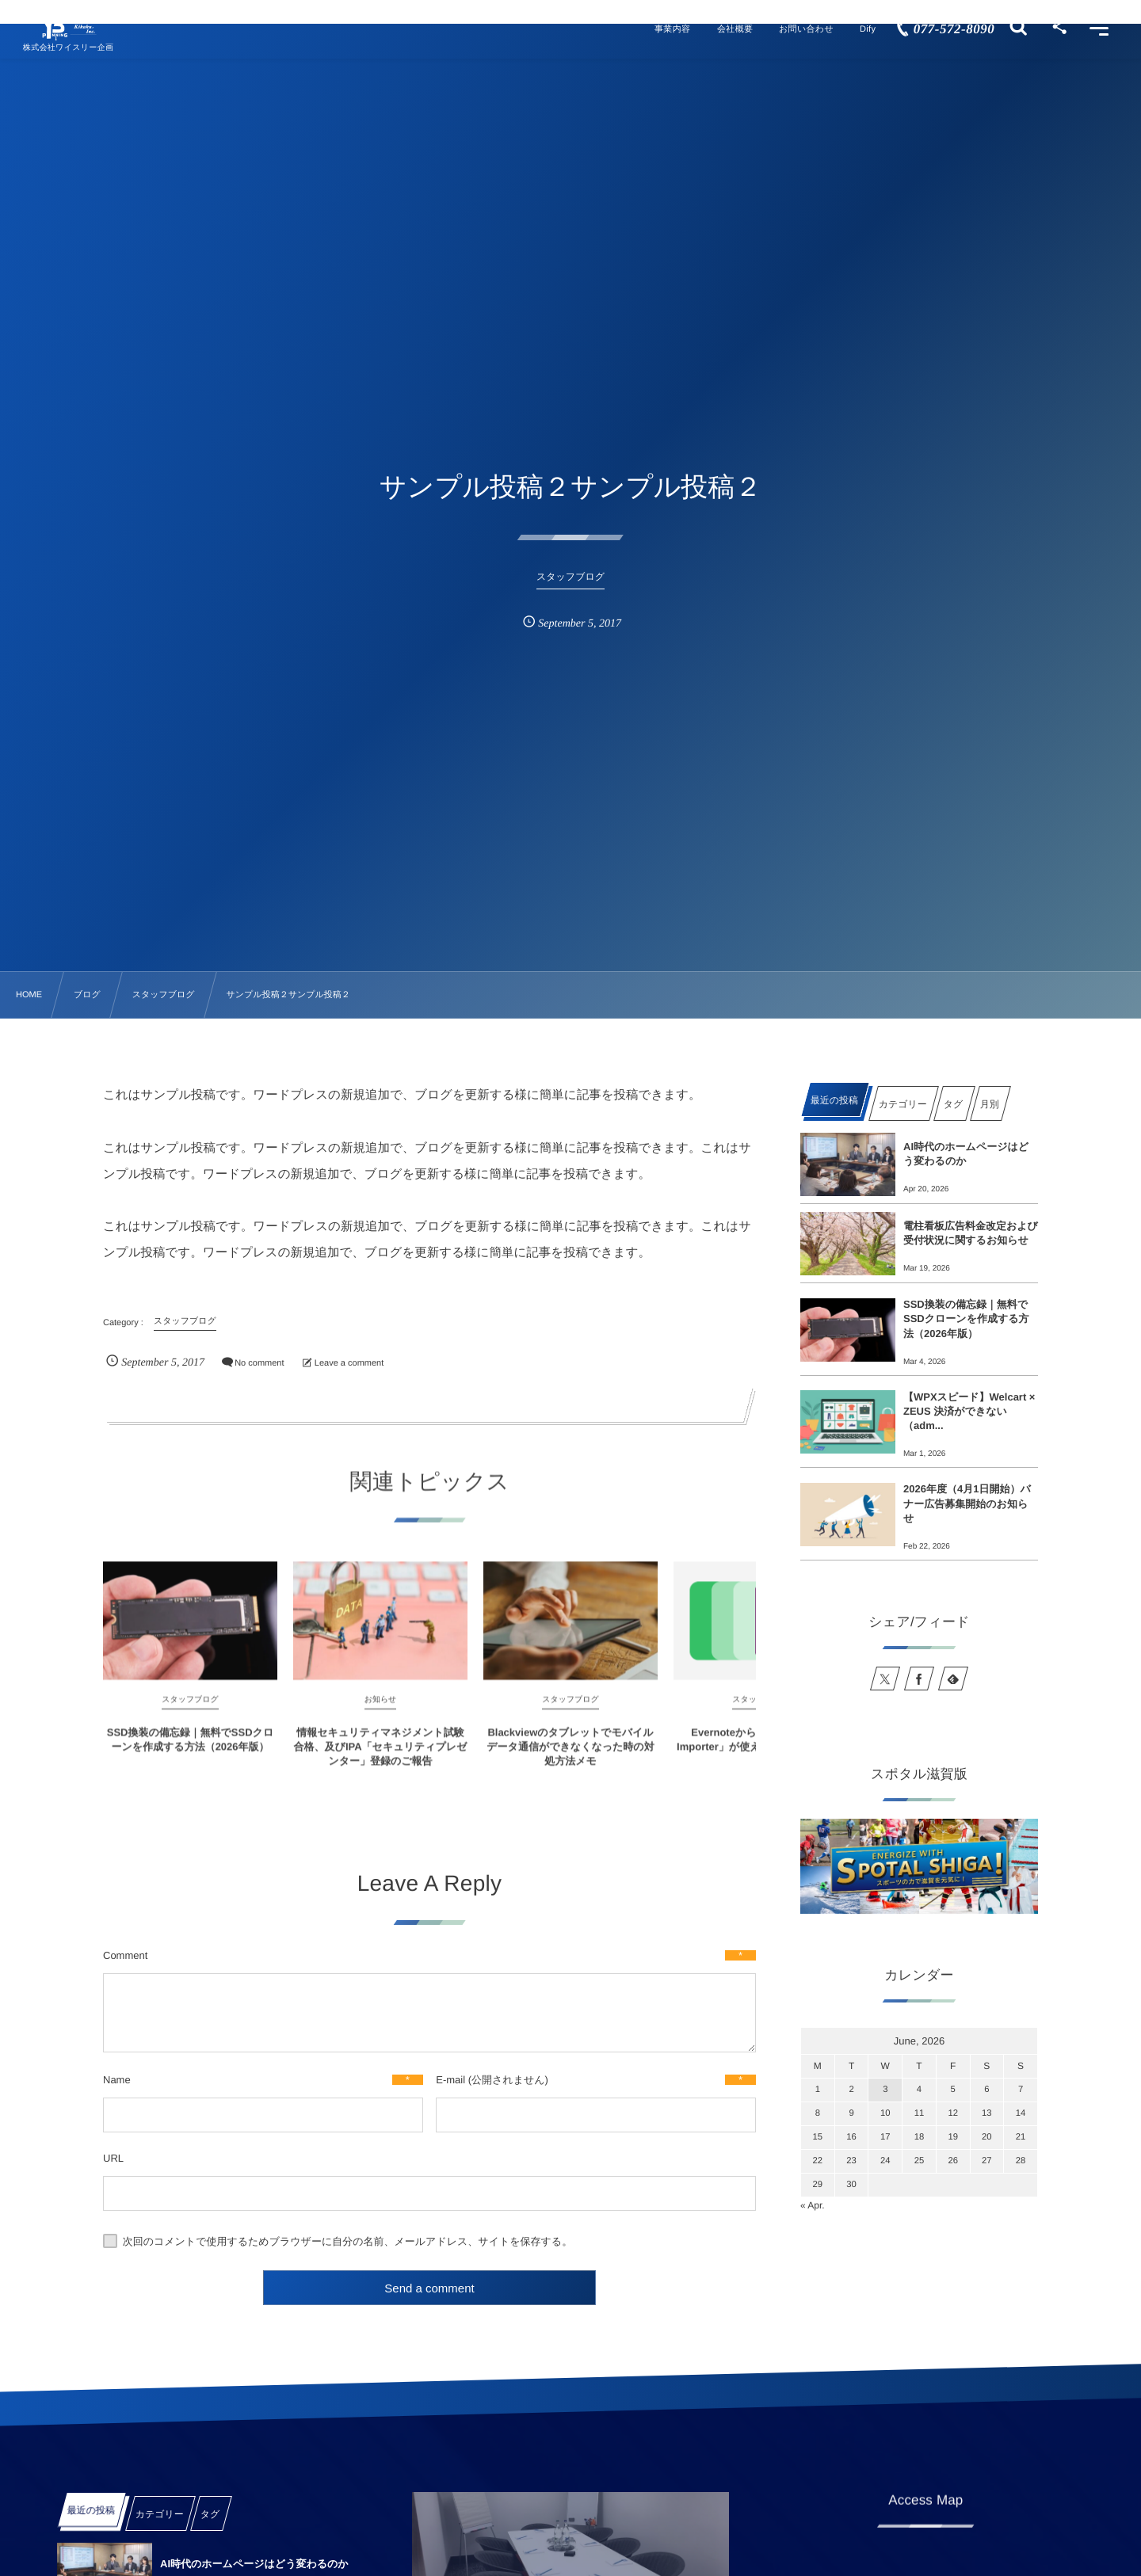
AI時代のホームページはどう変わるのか (965, 1154)
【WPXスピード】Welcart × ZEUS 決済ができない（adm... (969, 1411)
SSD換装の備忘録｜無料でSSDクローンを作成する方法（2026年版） (190, 1754)
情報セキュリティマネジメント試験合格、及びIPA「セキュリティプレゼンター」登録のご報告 (380, 1761)
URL (113, 2158)
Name (117, 2080)
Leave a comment (349, 1363)
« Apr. (812, 2205)
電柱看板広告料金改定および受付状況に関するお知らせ (970, 1233)
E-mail (450, 2080)
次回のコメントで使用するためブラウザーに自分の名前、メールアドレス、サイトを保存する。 (348, 2240)
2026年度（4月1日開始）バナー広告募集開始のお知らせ (967, 1503)
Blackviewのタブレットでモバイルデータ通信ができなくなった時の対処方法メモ (570, 1761)
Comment (125, 1955)
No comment (259, 1363)
